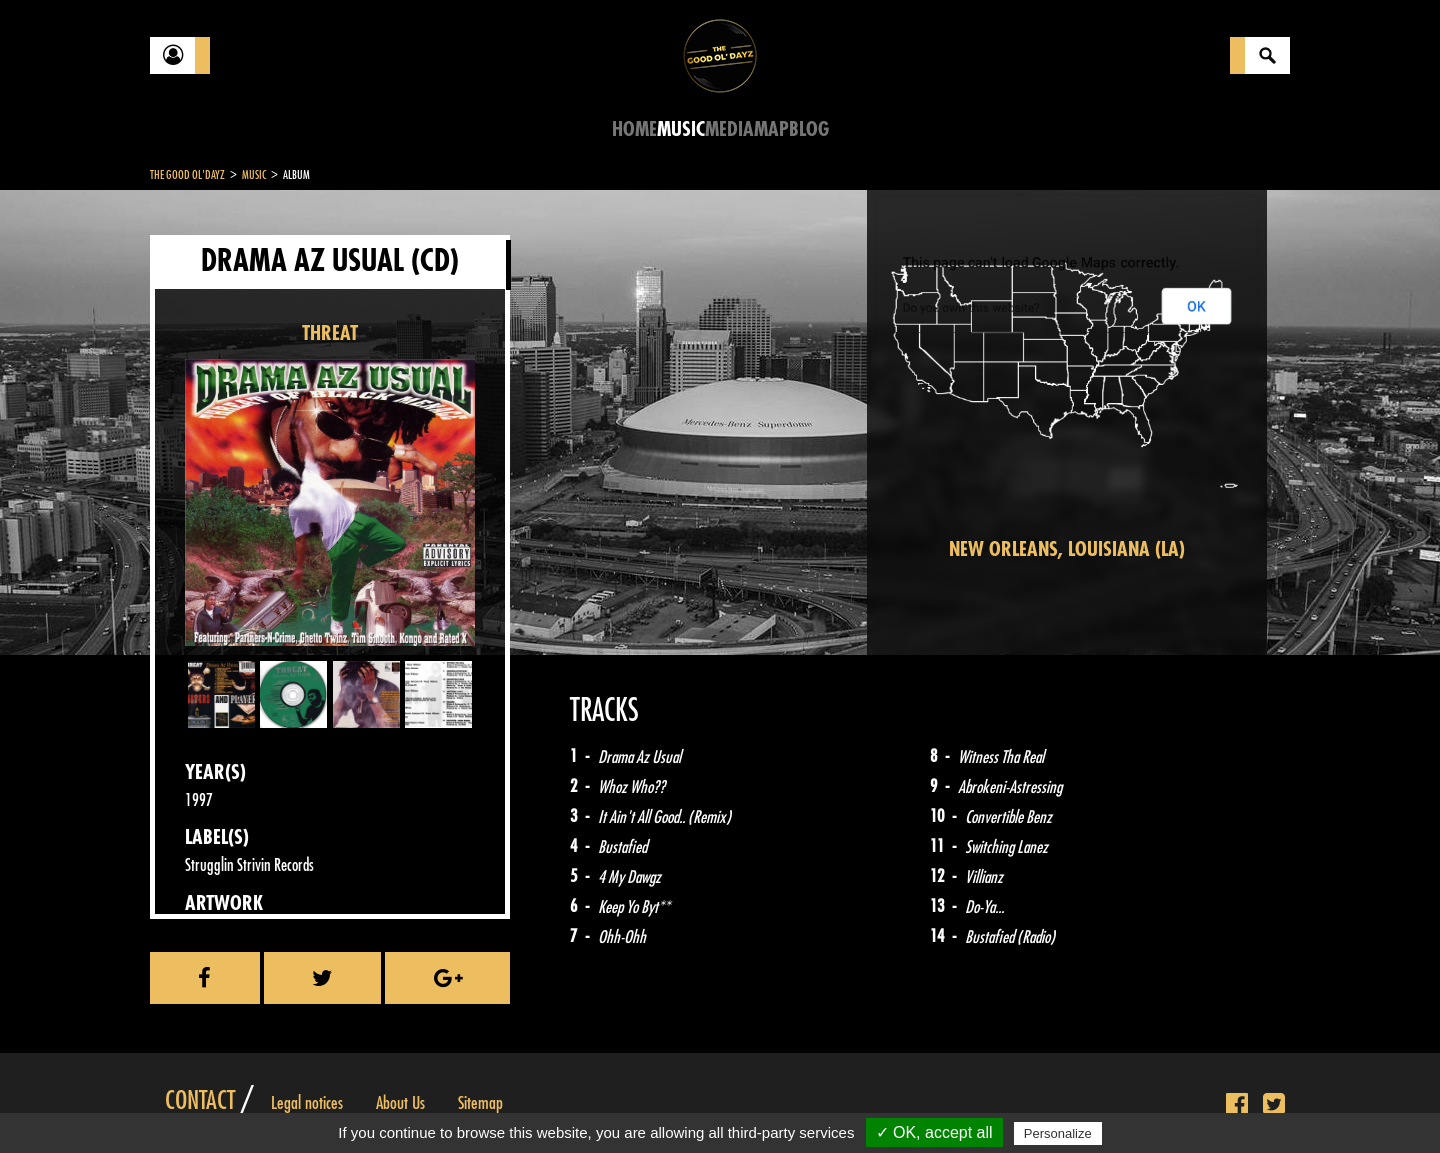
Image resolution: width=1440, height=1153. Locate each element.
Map (771, 129)
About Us (400, 1103)
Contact (200, 1101)
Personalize (1058, 1133)
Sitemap (480, 1103)
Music (681, 129)
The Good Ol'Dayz (187, 175)
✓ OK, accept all (934, 1132)
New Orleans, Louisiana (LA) (1067, 549)
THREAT (330, 333)
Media (729, 129)
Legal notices (307, 1103)
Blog (809, 129)
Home (634, 129)
